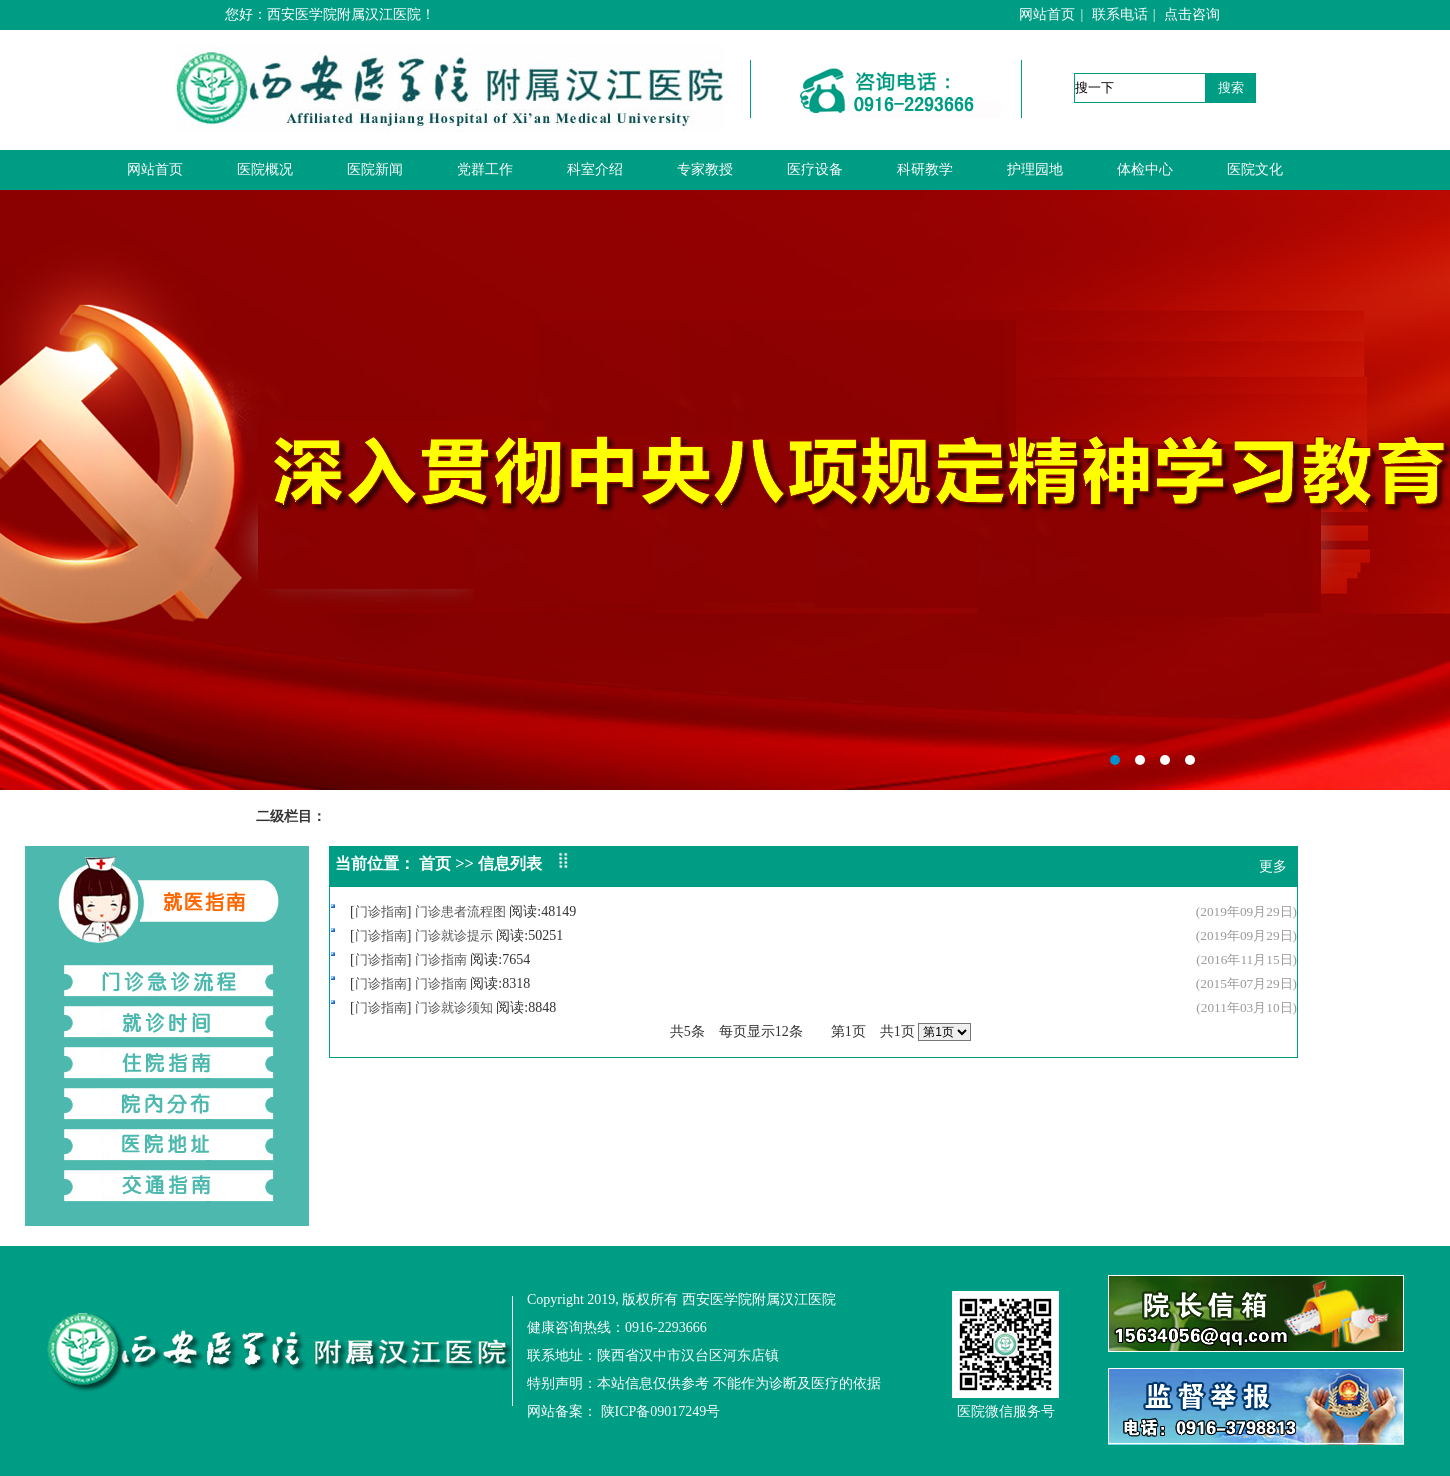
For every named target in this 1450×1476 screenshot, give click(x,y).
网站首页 (1047, 14)
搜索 (1231, 87)
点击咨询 (1192, 14)
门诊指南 (381, 911)
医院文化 (1255, 169)
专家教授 (705, 169)
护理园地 (1035, 169)
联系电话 (1120, 14)
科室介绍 (595, 169)
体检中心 (1145, 169)
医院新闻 (375, 169)
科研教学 (925, 169)
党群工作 (485, 169)
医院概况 (265, 169)
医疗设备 (815, 169)
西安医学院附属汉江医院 (725, 490)
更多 (1273, 866)
